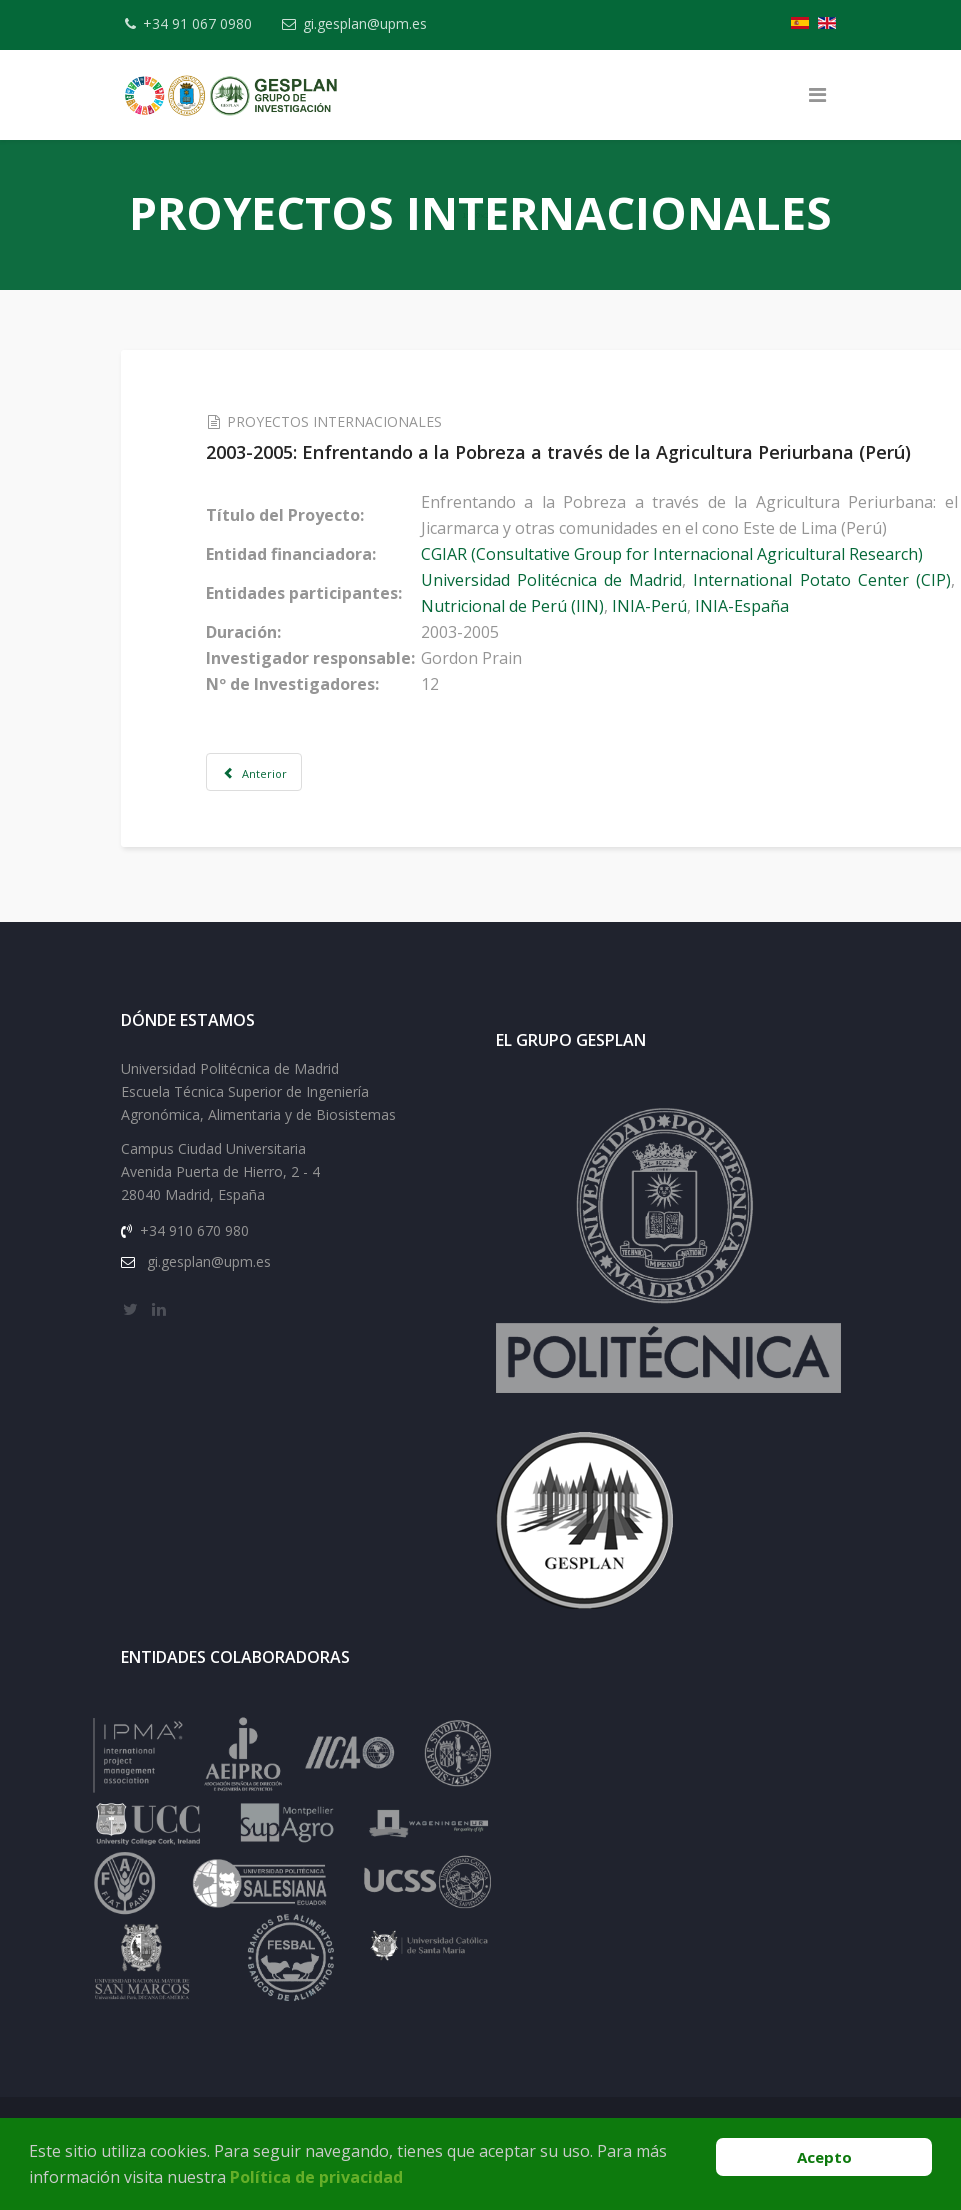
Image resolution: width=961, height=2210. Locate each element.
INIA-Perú (666, 606)
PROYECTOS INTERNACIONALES (352, 421)
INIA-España (759, 606)
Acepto (824, 2157)
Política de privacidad (316, 2177)
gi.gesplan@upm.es (372, 23)
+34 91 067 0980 (201, 23)
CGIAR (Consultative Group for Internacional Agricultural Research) (689, 554)
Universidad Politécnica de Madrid (568, 580)
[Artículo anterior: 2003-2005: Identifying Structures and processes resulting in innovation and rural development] (272, 772)
